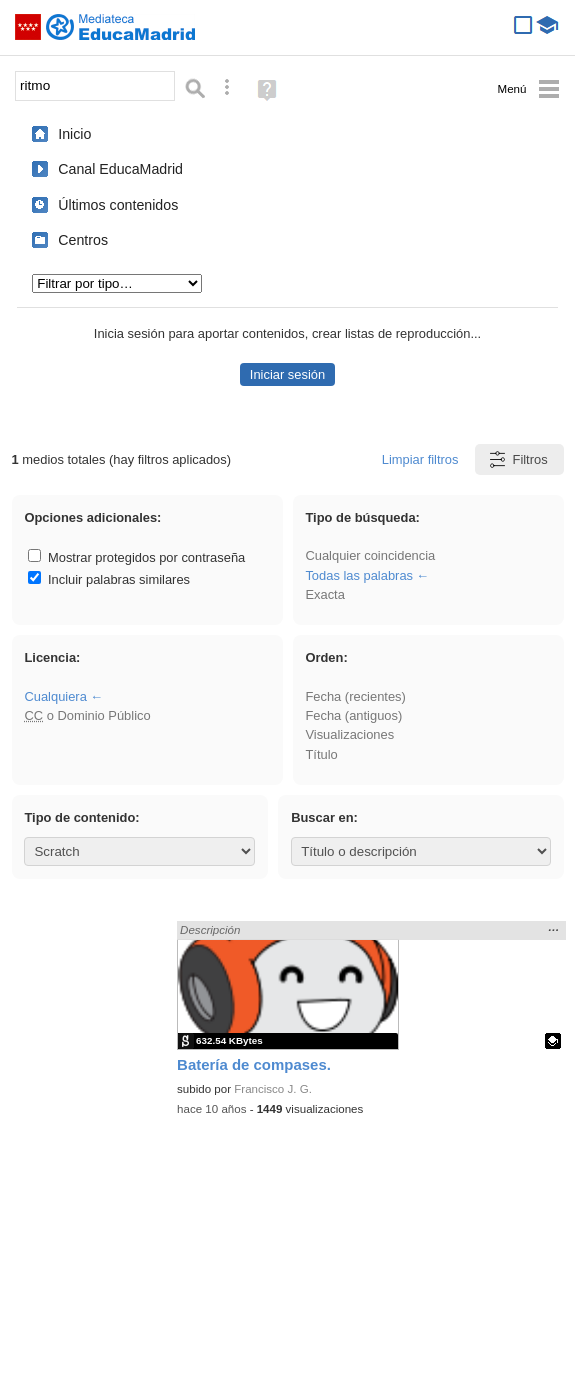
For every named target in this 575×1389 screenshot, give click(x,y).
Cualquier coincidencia (370, 555)
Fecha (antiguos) (353, 715)
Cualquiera (55, 696)
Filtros (517, 459)
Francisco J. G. (273, 1089)
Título (321, 754)
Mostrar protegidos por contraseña (136, 557)
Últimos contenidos (118, 205)
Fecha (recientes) (355, 696)
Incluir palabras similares (109, 579)
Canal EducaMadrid (120, 169)
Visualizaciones (349, 734)
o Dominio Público (87, 715)
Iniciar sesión (287, 374)
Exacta (324, 594)
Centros (83, 240)
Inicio (74, 134)
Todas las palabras (359, 575)
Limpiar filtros (420, 459)
